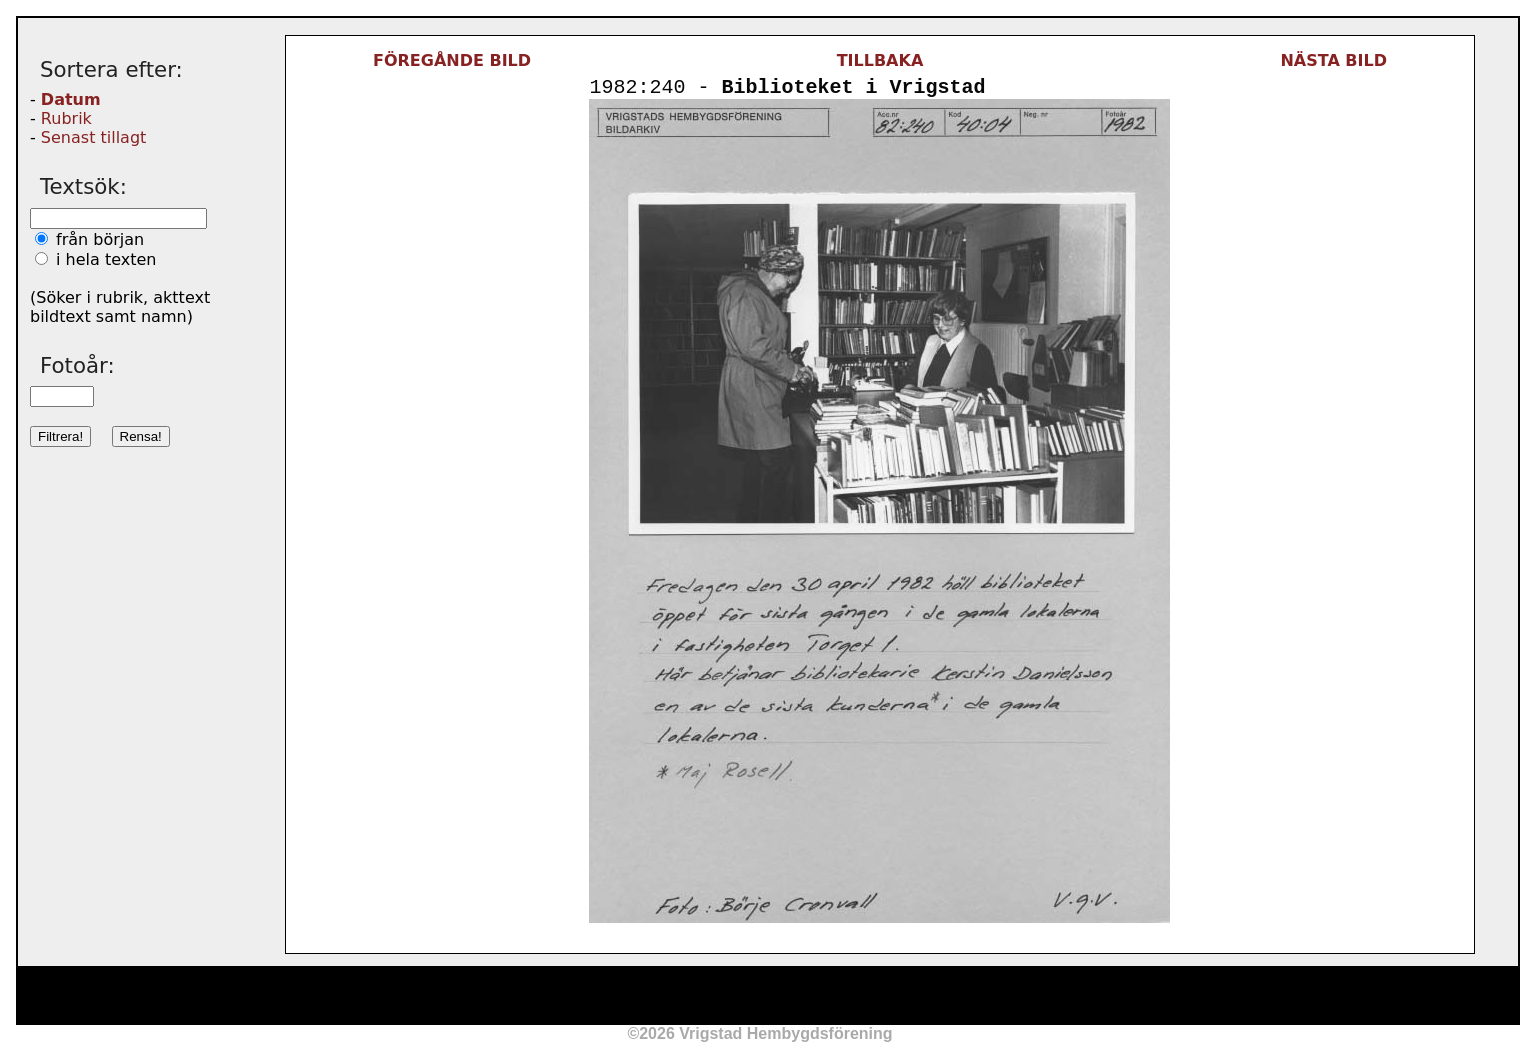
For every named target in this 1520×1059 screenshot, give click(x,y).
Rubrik (66, 118)
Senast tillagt (93, 137)
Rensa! (141, 436)
